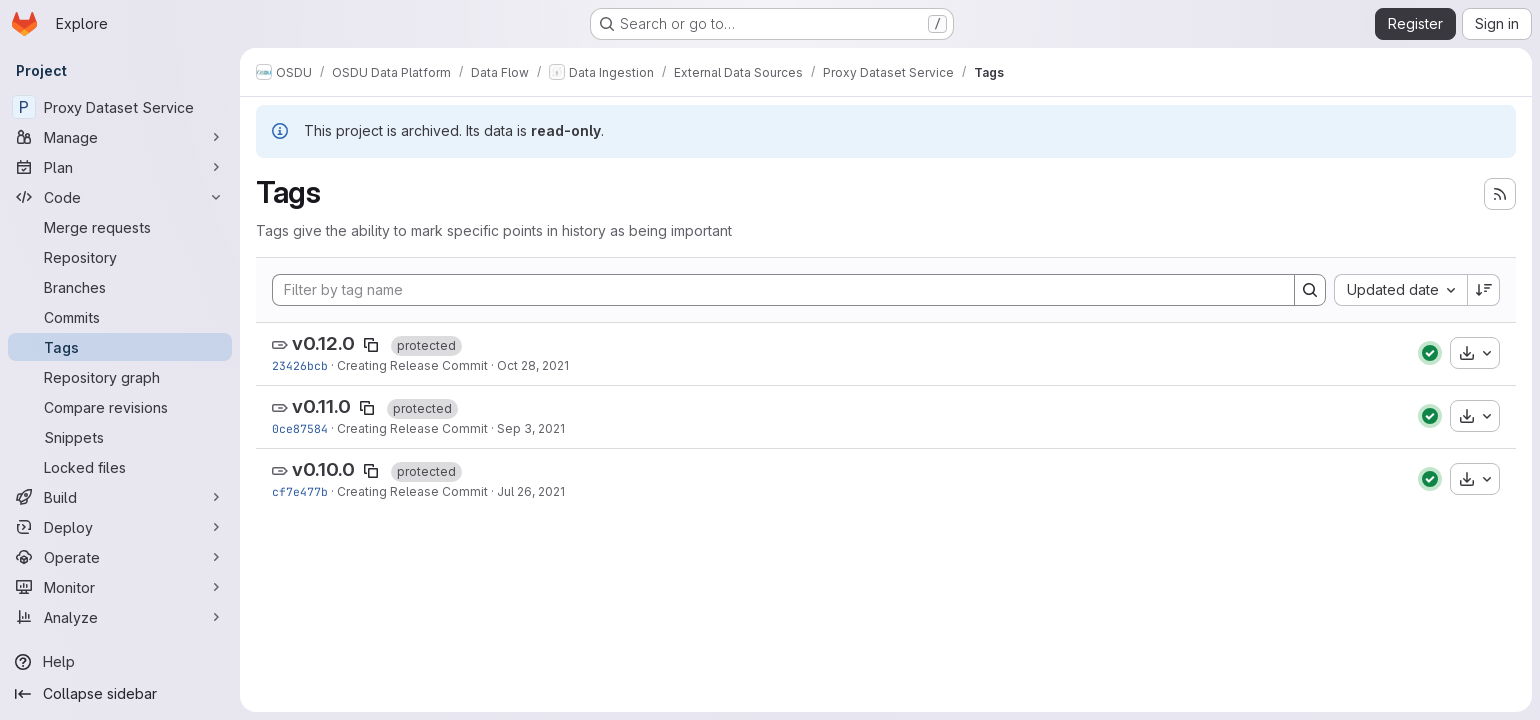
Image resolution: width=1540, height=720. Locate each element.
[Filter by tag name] (783, 290)
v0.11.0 (321, 406)
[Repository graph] (120, 377)
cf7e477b (300, 491)
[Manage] (120, 137)
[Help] (120, 662)
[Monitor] (120, 587)
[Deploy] (120, 527)
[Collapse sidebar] (120, 694)
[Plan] (120, 167)
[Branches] (120, 287)
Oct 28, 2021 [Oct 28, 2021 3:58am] (533, 365)
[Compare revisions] (120, 407)
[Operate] (120, 557)
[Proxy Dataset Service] (120, 107)
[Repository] (120, 257)
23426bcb (300, 365)
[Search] (1310, 290)
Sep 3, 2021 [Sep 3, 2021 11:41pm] (531, 428)
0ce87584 (300, 428)
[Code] (120, 197)
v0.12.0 (323, 343)
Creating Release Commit (412, 365)
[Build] (120, 497)
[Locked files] (120, 467)
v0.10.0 (323, 469)
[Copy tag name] (371, 345)
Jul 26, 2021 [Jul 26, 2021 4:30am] (531, 491)
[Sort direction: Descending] (1484, 290)
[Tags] (120, 347)
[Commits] (120, 317)
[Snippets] (120, 437)
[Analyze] (120, 617)
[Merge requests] (120, 227)
